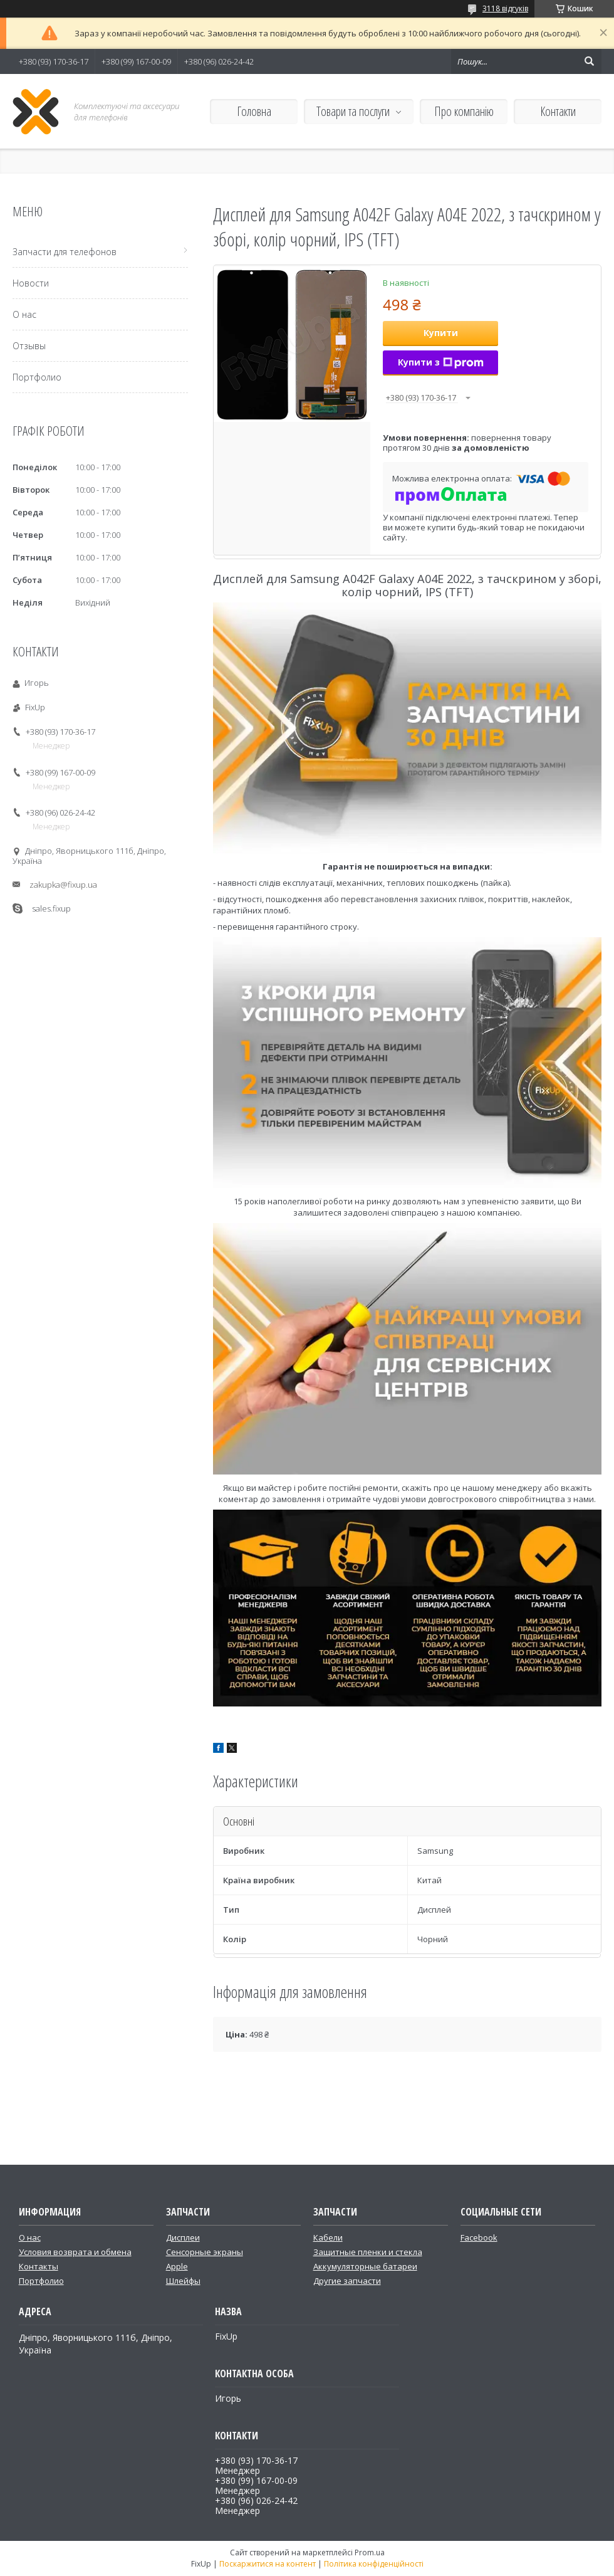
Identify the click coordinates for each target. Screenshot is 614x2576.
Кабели (328, 2237)
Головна (254, 111)
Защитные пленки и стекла (367, 2252)
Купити (441, 333)
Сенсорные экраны (204, 2252)
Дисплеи (183, 2237)
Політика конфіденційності (374, 2563)
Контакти (558, 111)
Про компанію (464, 111)
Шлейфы (183, 2280)
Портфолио (37, 377)
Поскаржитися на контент (267, 2563)
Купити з (441, 362)
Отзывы (29, 346)
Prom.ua (370, 2552)
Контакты (38, 2266)
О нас (24, 314)
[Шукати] (588, 61)
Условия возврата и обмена (75, 2252)
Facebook (478, 2237)
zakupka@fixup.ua (63, 885)
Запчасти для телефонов (65, 252)
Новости (31, 283)
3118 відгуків (505, 8)
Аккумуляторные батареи (365, 2266)
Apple (177, 2266)
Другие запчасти (347, 2280)
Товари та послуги (353, 111)
